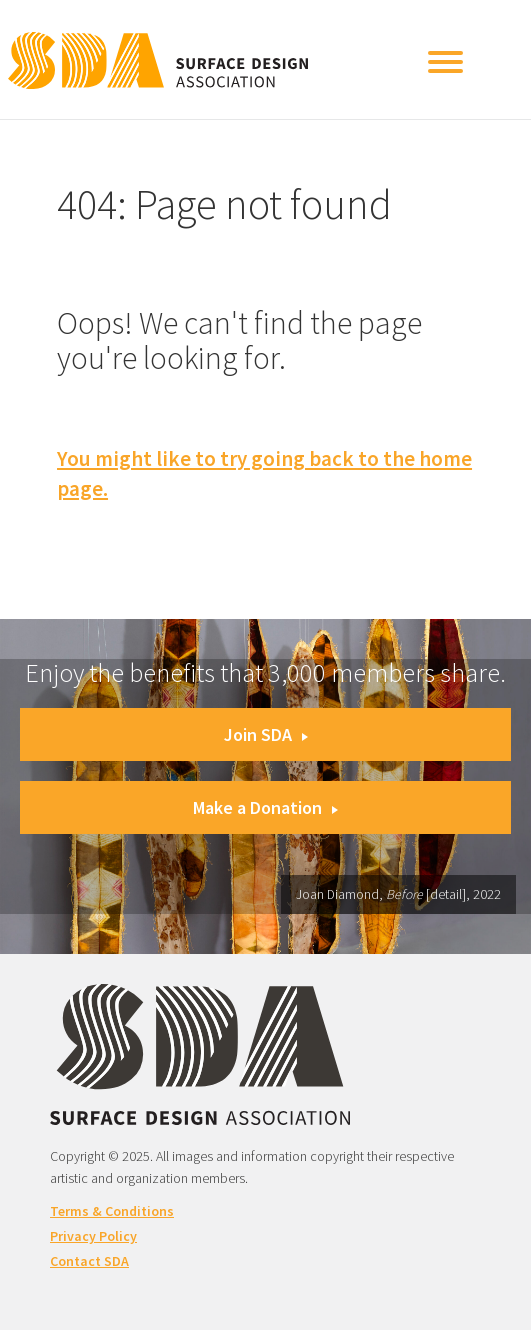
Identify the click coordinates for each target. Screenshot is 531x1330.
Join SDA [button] (266, 734)
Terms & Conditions (112, 1211)
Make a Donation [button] (265, 807)
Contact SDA (89, 1261)
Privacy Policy (93, 1236)
